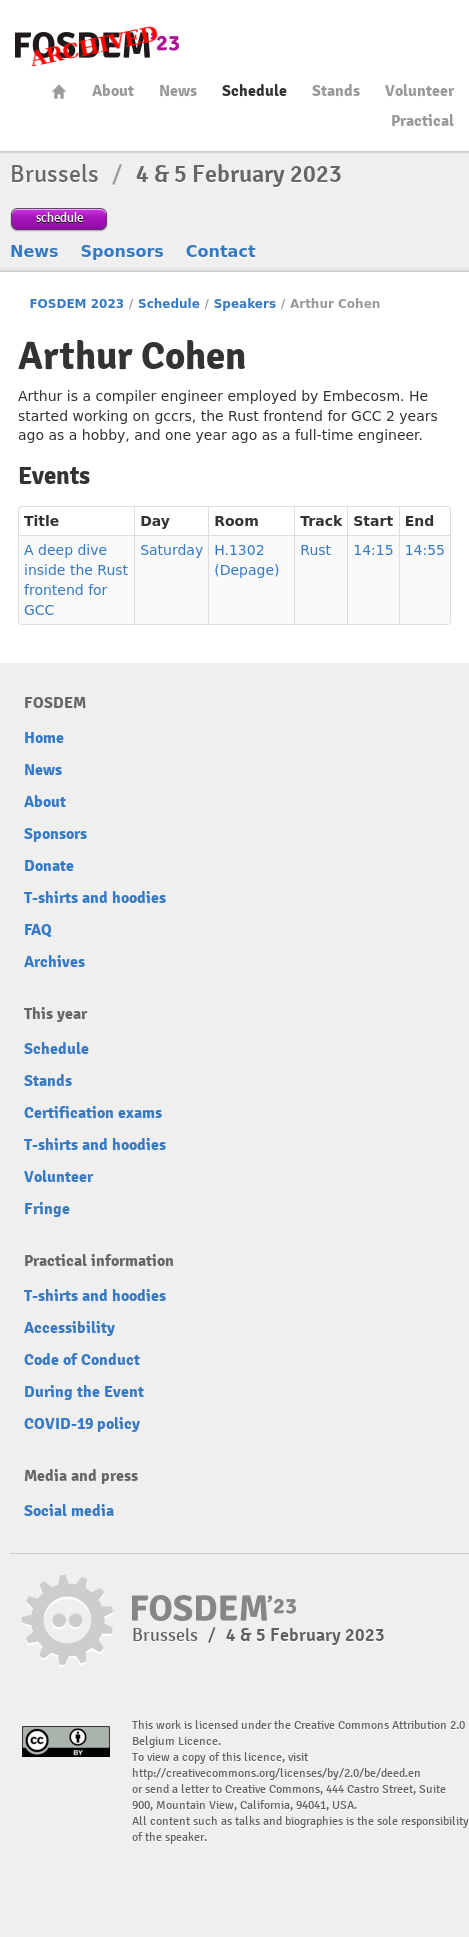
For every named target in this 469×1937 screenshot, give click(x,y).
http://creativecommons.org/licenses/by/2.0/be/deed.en (276, 1773)
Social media (69, 1511)
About (113, 91)
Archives (54, 962)
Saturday (171, 550)
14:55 (425, 550)
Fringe (47, 1209)
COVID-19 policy (82, 1424)
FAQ (38, 930)
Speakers (245, 304)
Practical (422, 121)
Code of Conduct (82, 1360)
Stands (336, 91)
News (178, 91)
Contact (221, 251)
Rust (315, 550)
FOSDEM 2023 (76, 304)
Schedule (254, 91)
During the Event (84, 1392)
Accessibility (69, 1328)
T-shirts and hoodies (95, 898)
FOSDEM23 (97, 45)
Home (59, 91)
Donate (49, 866)
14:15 (373, 550)
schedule (59, 217)
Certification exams (93, 1113)
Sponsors (122, 251)
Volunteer (419, 91)
